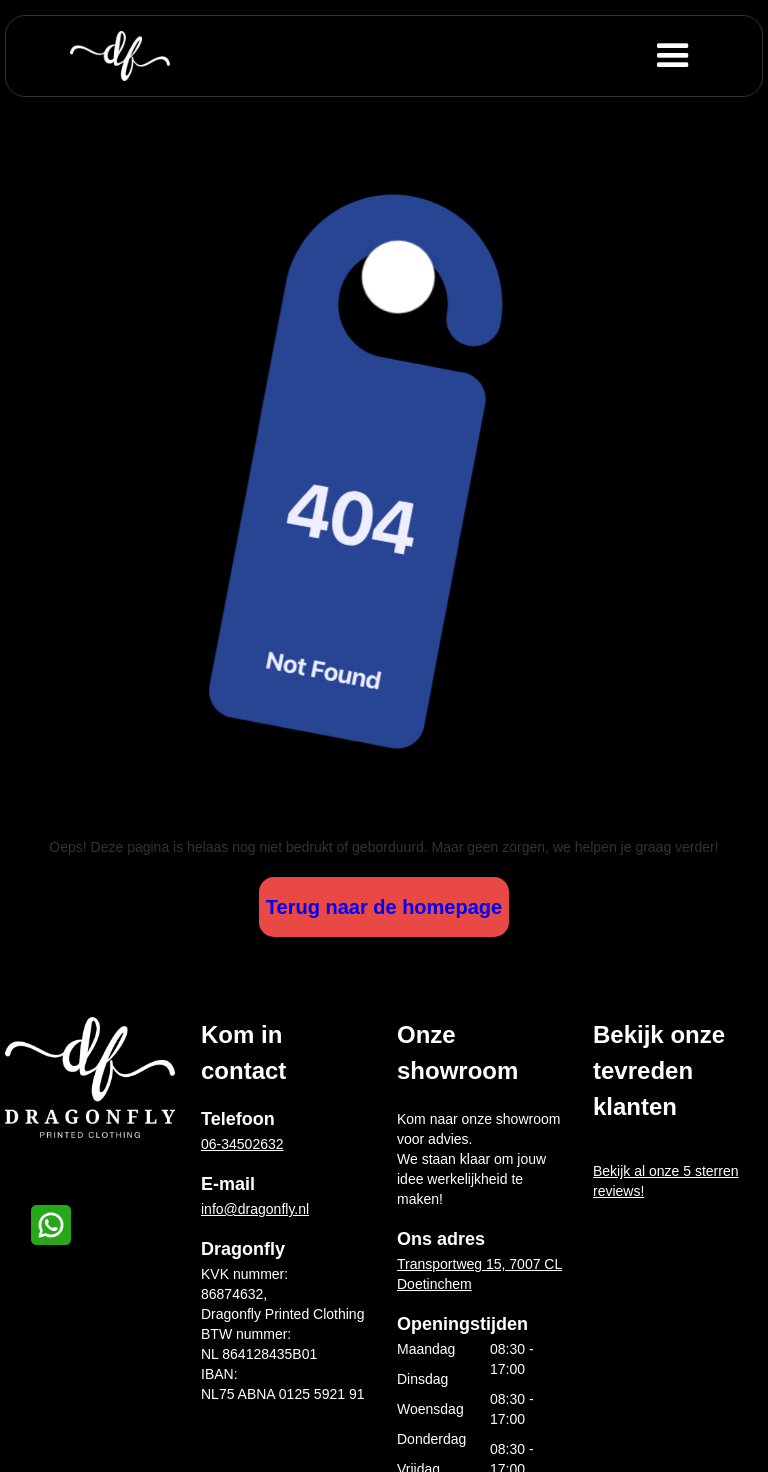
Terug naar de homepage (384, 907)
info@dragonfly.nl (255, 1209)
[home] (120, 56)
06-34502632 (242, 1144)
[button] (705, 56)
